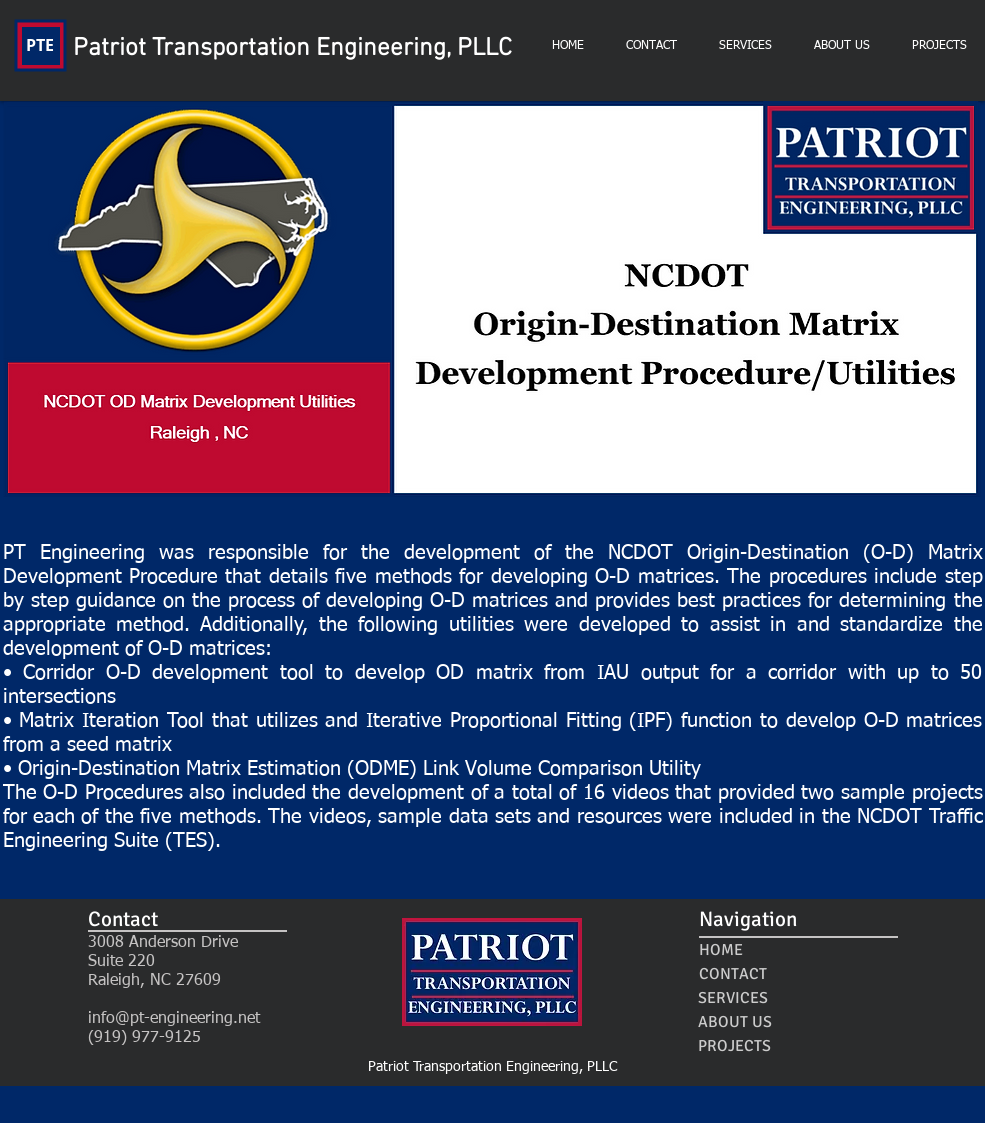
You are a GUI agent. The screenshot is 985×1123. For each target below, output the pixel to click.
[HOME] (721, 950)
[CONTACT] (733, 974)
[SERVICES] (733, 998)
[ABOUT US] (735, 1022)
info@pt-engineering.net (174, 1019)
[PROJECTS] (735, 1046)
